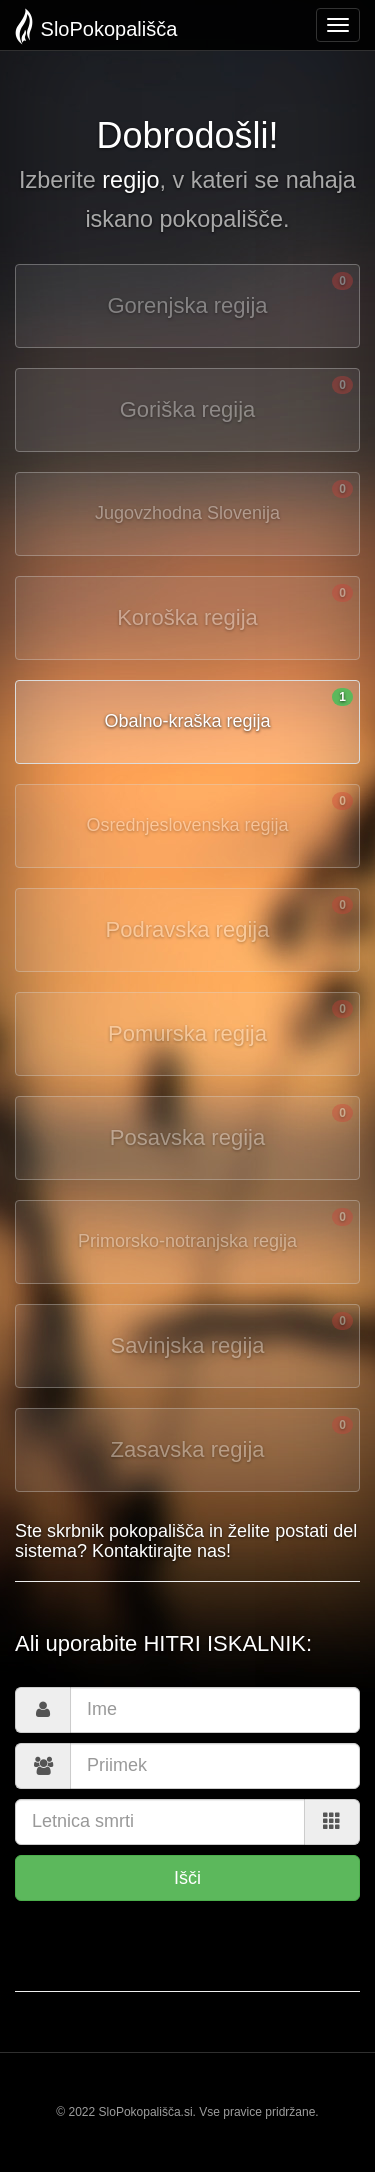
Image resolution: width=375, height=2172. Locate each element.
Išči (187, 1878)
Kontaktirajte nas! (161, 1551)
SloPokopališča (96, 26)
